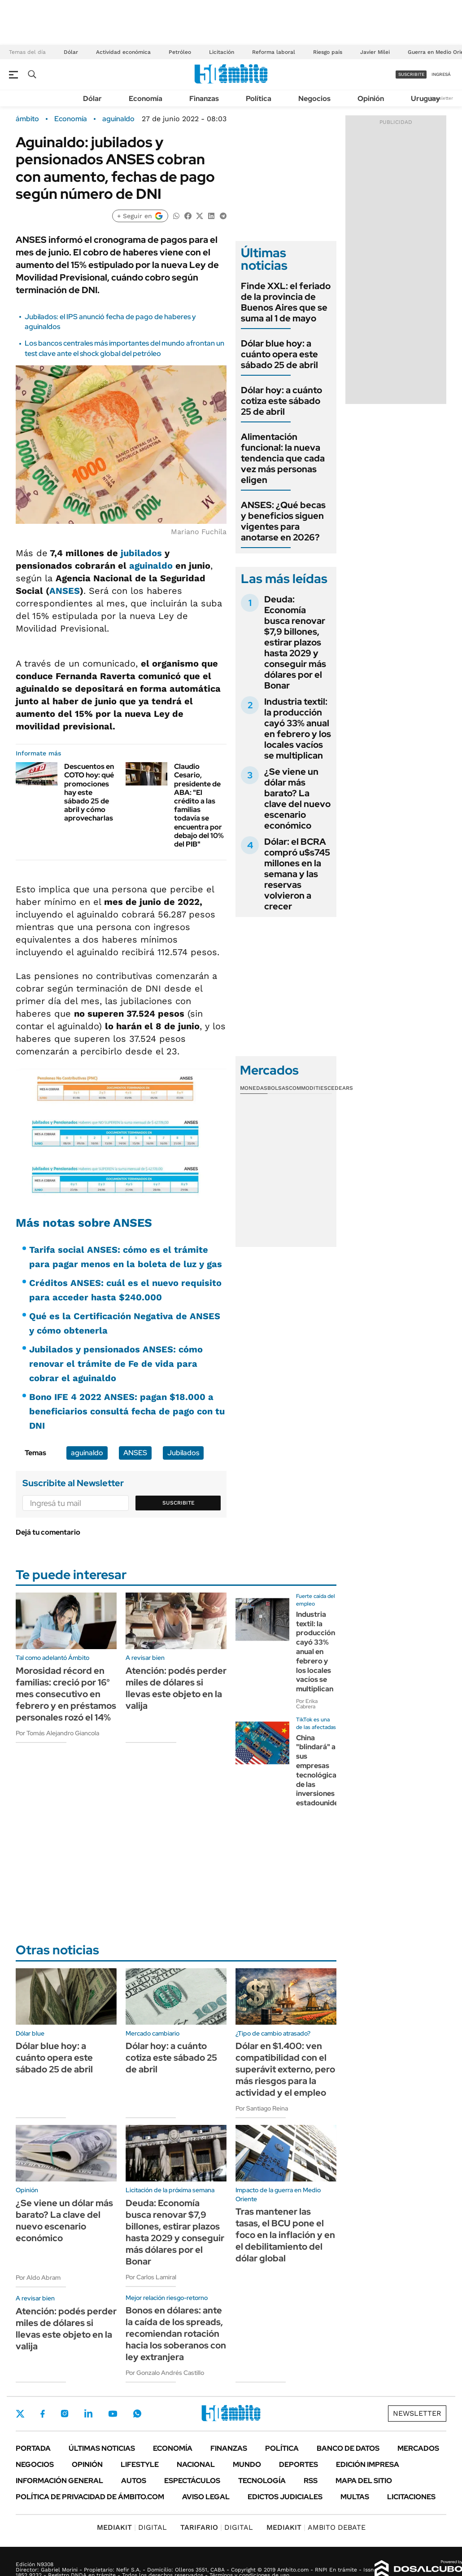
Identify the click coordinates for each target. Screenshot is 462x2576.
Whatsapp (137, 2413)
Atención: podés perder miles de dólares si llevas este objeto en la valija (176, 1688)
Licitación (221, 52)
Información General (59, 2480)
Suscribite (178, 1503)
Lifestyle (140, 2464)
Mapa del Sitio (364, 2480)
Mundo (247, 2464)
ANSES (64, 590)
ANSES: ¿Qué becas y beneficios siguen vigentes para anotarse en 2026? (283, 521)
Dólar (71, 52)
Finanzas (204, 98)
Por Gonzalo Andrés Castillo (165, 2373)
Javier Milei (375, 52)
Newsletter (441, 98)
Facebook (42, 2413)
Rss (311, 2480)
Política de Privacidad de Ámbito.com (90, 2496)
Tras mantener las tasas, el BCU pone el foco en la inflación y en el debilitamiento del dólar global (285, 2235)
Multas (354, 2496)
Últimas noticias (102, 2448)
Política (258, 98)
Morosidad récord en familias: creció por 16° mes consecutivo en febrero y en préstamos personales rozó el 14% (66, 1694)
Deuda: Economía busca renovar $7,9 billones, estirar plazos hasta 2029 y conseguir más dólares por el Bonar (295, 642)
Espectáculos (192, 2480)
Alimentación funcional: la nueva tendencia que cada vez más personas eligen (283, 458)
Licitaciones (411, 2496)
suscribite (411, 74)
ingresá (441, 74)
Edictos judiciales (285, 2496)
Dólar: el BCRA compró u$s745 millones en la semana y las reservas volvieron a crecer (297, 874)
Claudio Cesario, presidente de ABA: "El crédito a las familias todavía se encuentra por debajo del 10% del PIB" (199, 805)
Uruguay (425, 98)
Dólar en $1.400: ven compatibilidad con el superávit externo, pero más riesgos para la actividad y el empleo (285, 2069)
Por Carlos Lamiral (151, 2277)
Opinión (370, 98)
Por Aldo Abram (38, 2277)
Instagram (65, 2413)
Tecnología (262, 2480)
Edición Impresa (367, 2464)
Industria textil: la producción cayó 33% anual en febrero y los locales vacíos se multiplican (297, 728)
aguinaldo (118, 119)
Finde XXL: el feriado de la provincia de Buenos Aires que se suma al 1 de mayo (286, 302)
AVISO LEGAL (206, 2496)
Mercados (418, 2448)
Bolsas (278, 1088)
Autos (133, 2480)
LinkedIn (88, 2413)
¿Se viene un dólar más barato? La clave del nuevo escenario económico (297, 798)
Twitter (20, 2413)
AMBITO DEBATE (316, 2527)
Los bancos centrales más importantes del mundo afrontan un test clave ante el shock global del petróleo (124, 348)
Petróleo (180, 52)
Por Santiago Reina (261, 2108)
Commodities (308, 1088)
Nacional (196, 2464)
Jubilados (183, 1452)
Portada (33, 2448)
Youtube (112, 2413)
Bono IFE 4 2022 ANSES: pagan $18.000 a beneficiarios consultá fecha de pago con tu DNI (127, 1411)
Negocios (314, 98)
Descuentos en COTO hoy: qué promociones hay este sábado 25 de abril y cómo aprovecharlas (89, 792)
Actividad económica (123, 52)
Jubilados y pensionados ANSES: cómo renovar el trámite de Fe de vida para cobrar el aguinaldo (116, 1363)
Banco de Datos (348, 2448)
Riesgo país (327, 52)
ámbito (27, 119)
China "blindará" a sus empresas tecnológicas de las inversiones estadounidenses (324, 1770)
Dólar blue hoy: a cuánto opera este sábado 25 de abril (279, 354)
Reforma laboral (273, 52)
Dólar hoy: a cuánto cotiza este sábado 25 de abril (281, 400)
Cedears (340, 1088)
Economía (145, 98)
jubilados (141, 553)
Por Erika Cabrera (307, 1704)
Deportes (298, 2464)
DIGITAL (132, 2527)
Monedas (253, 1088)
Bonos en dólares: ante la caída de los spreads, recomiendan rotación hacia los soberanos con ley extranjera (176, 2333)
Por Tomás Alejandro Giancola (57, 1733)
